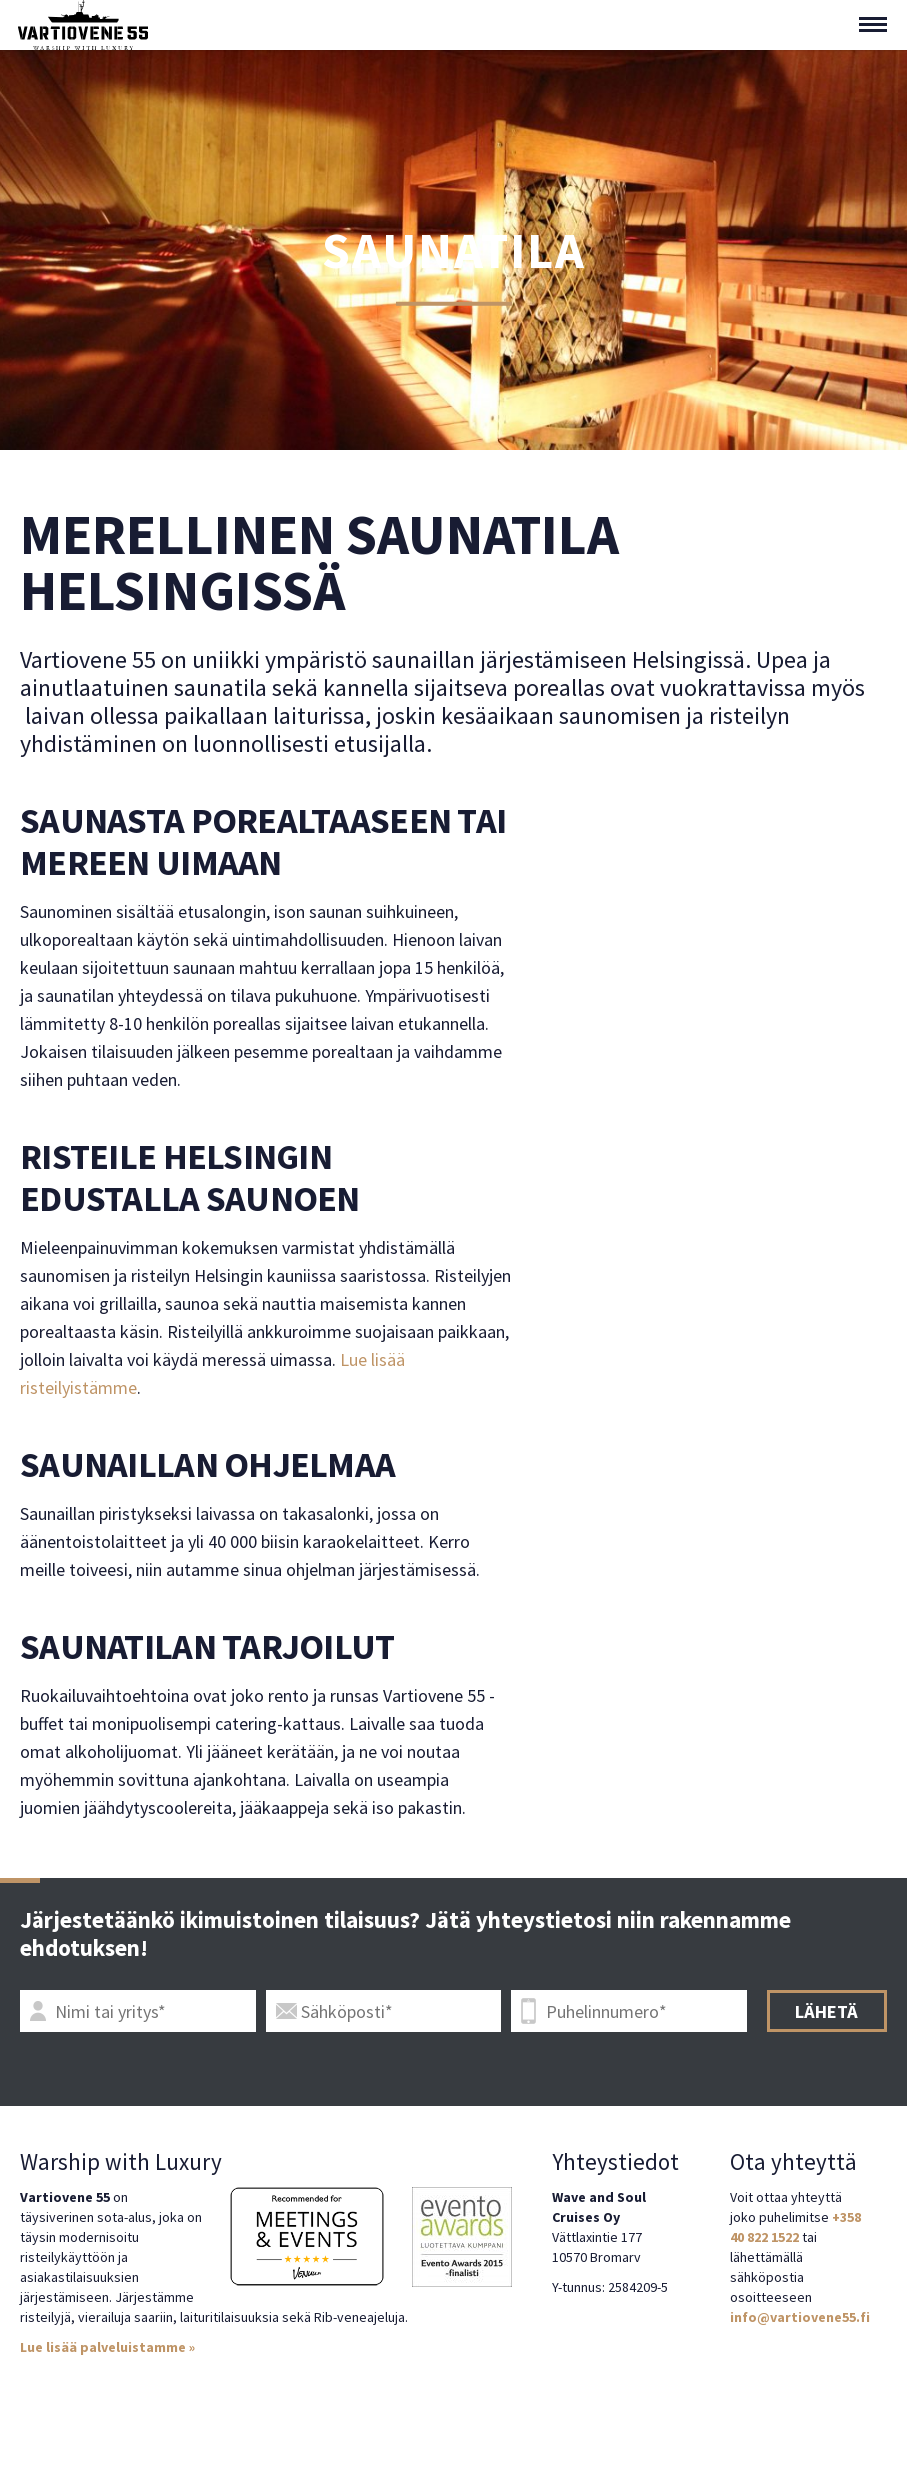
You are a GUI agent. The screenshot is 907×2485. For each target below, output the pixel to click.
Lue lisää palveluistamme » (107, 2347)
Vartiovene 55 (83, 25)
